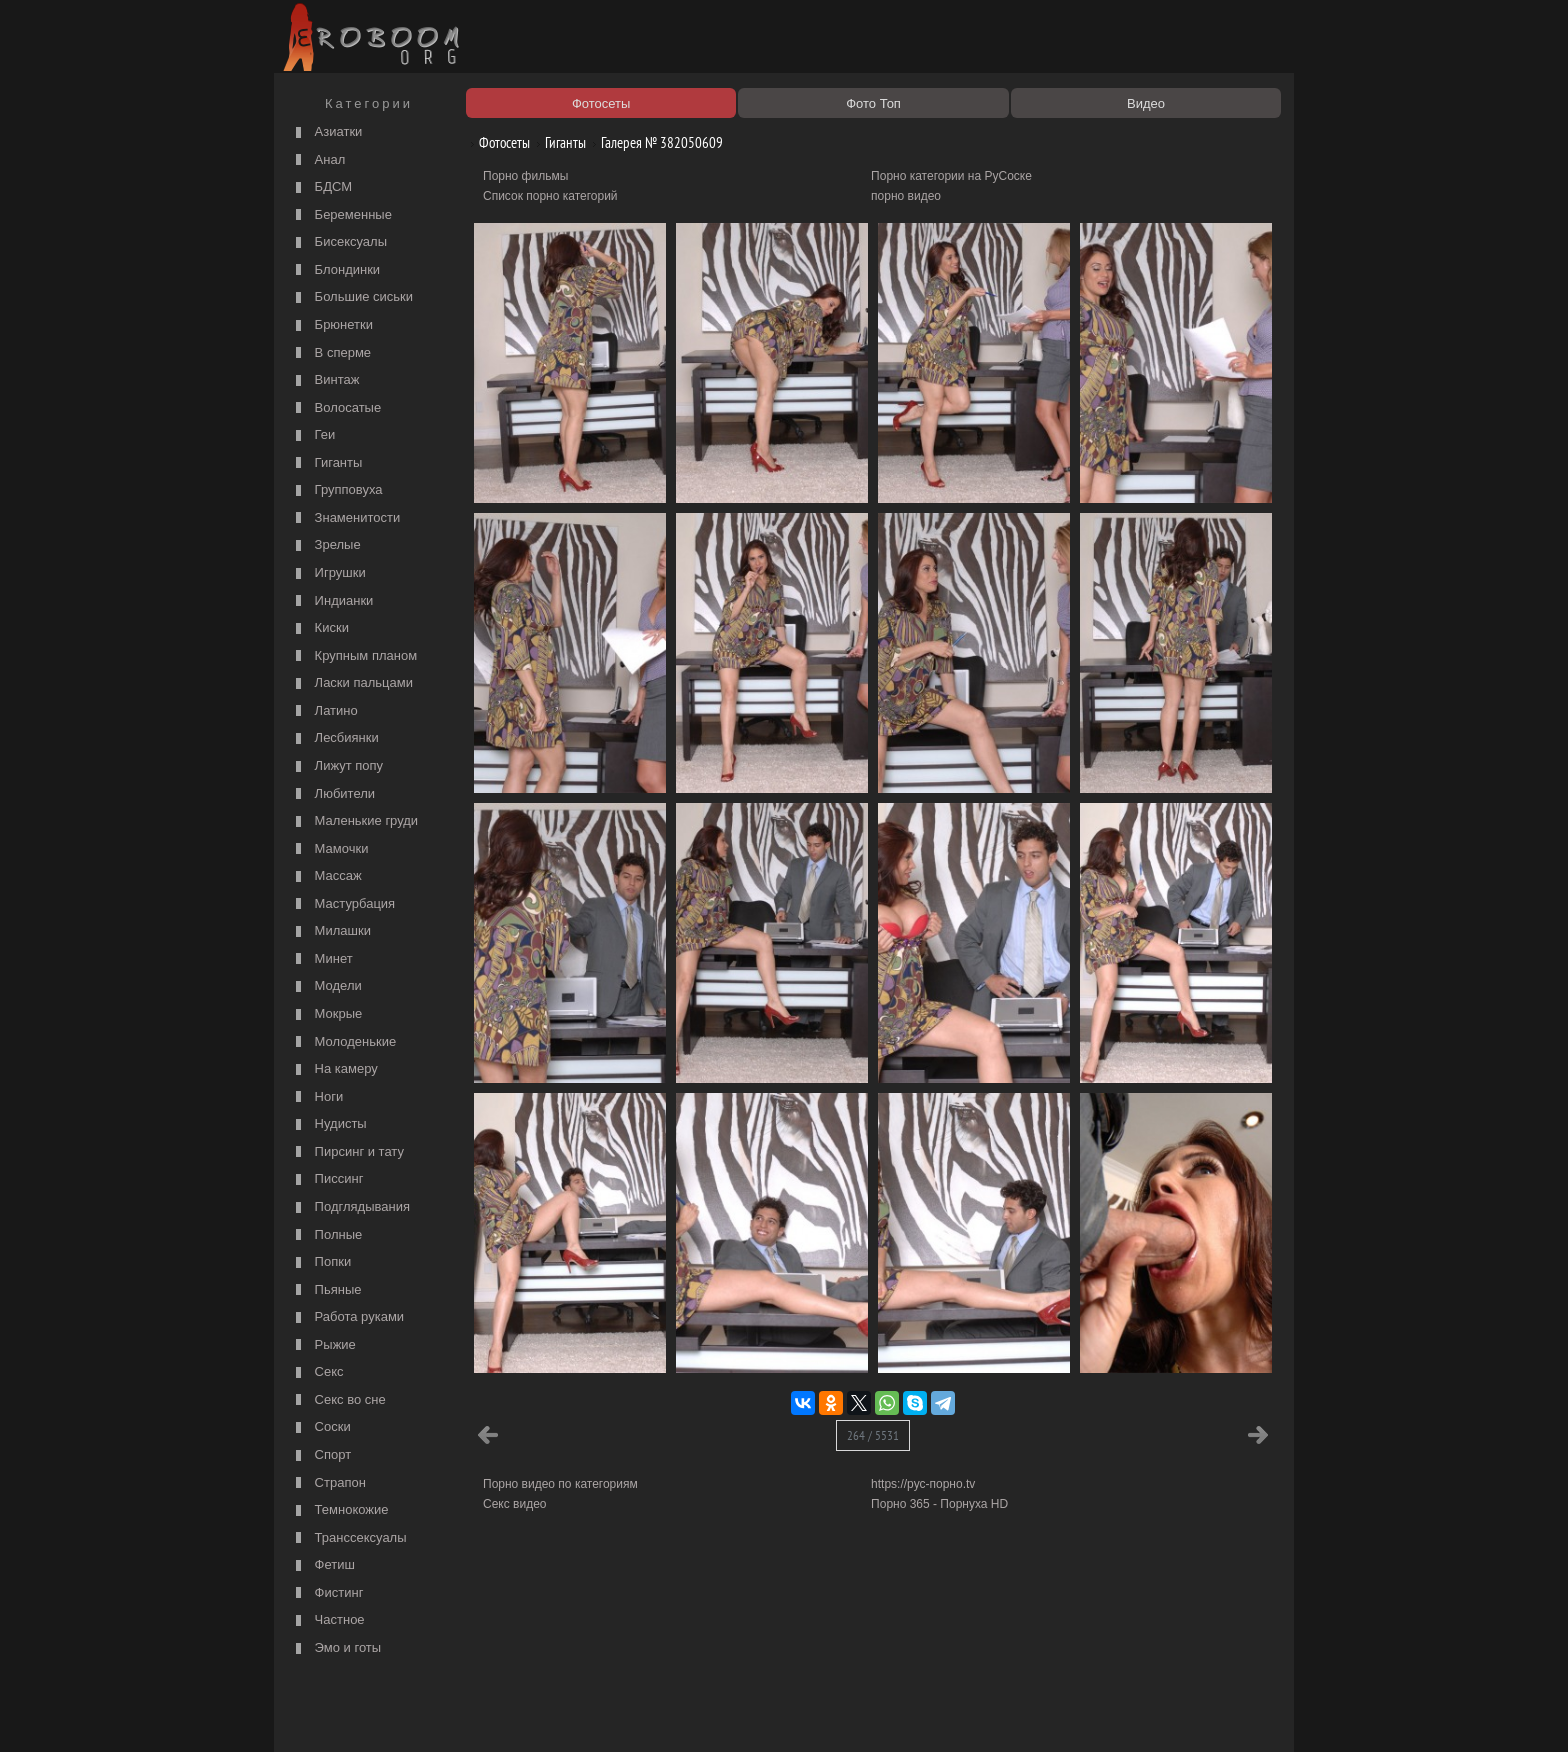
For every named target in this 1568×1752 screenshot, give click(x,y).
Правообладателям (462, 1714)
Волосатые (336, 408)
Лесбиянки (335, 738)
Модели (326, 986)
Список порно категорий (550, 196)
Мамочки (329, 849)
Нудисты (329, 1124)
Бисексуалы (339, 242)
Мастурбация (343, 904)
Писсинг (327, 1179)
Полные (326, 1235)
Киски (320, 628)
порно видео (906, 196)
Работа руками (347, 1317)
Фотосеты (497, 142)
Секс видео (515, 1504)
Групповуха (337, 490)
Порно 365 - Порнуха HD (939, 1504)
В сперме (331, 353)
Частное (328, 1620)
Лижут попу (337, 766)
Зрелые (326, 545)
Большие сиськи (352, 297)
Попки (321, 1262)
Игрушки (328, 573)
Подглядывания (350, 1207)
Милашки (331, 931)
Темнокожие (340, 1510)
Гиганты (326, 463)
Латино (324, 711)
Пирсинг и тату (347, 1152)
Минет (322, 959)
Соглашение (557, 1714)
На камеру (334, 1069)
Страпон (328, 1483)
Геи (313, 435)
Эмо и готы (336, 1648)
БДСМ (321, 187)
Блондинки (335, 270)
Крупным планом (354, 656)
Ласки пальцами (352, 683)
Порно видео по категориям (560, 1484)
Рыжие (323, 1345)
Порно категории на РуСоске (951, 176)
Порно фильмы (525, 176)
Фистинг (327, 1593)
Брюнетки (332, 325)
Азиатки (326, 132)
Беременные (341, 215)
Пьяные (326, 1290)
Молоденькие (343, 1042)
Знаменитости (345, 518)
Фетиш (323, 1565)
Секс (317, 1372)
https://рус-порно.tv (923, 1484)
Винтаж (325, 380)
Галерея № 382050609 (654, 142)
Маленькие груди (354, 821)
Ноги (317, 1097)
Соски (321, 1427)
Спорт (321, 1455)
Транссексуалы (349, 1538)
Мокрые (326, 1014)
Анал (318, 160)
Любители (333, 794)
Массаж (326, 876)
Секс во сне (338, 1400)
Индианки (332, 601)
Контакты (626, 1714)
